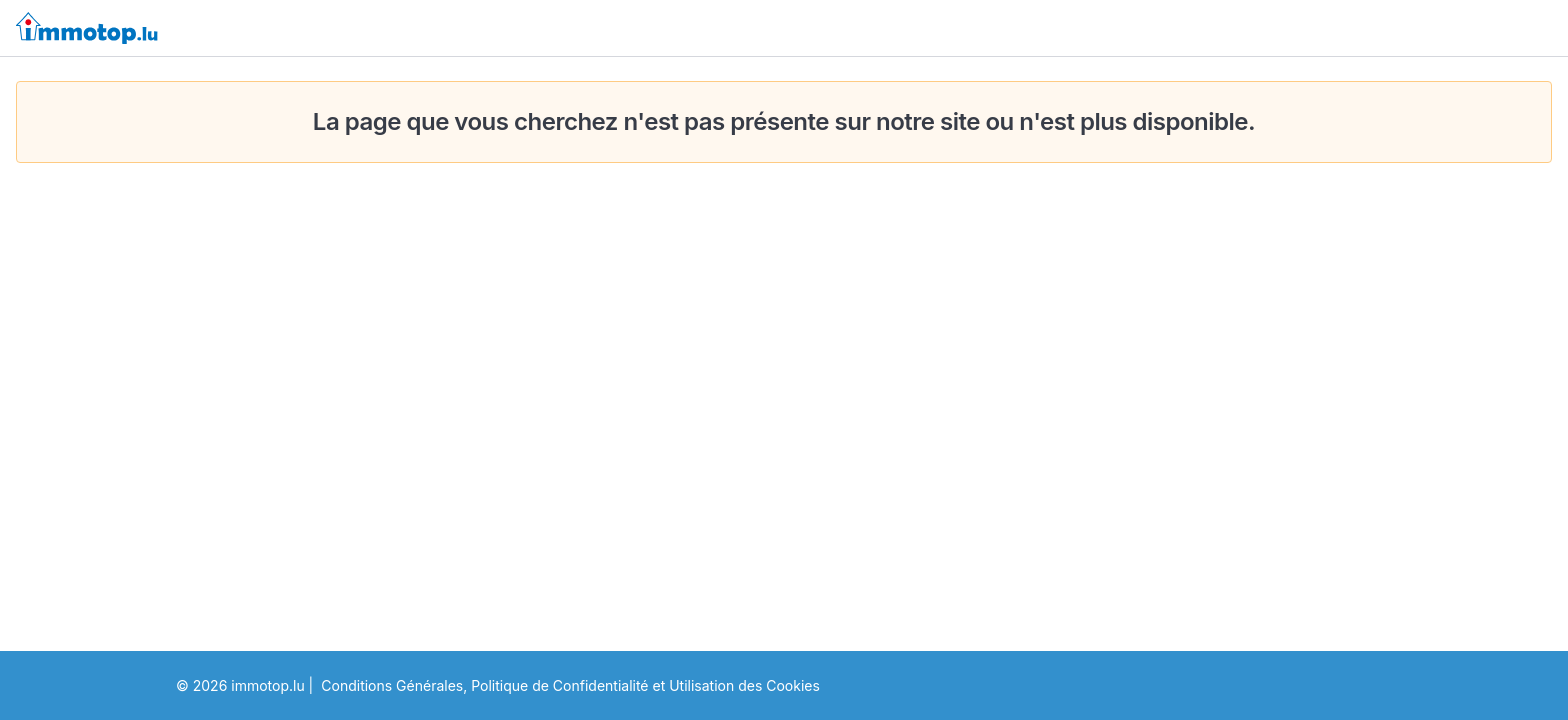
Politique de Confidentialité (559, 685)
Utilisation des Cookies (744, 685)
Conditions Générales (392, 685)
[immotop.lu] (87, 28)
